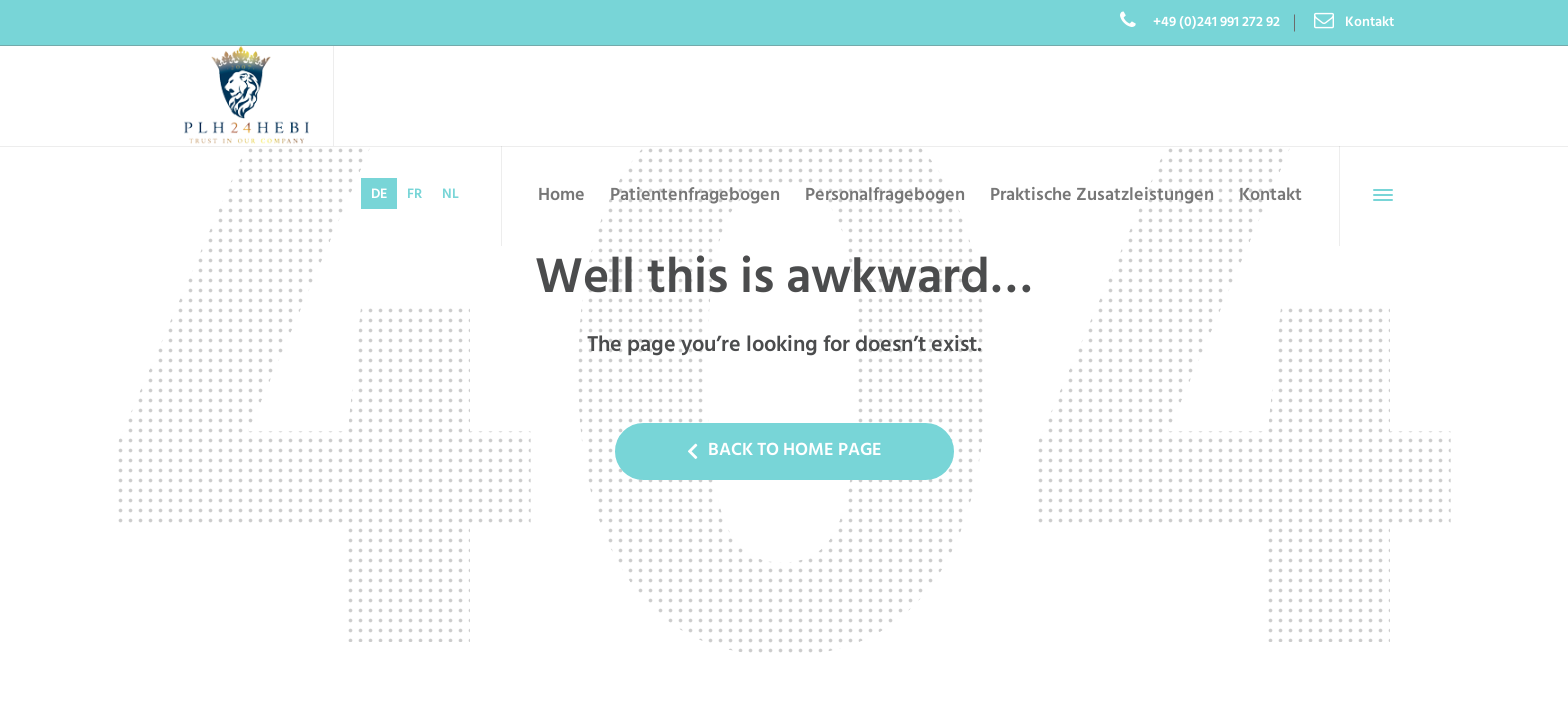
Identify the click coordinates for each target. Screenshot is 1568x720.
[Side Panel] (1379, 195)
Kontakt (1369, 22)
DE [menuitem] (379, 194)
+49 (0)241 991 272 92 (1215, 22)
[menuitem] (379, 193)
